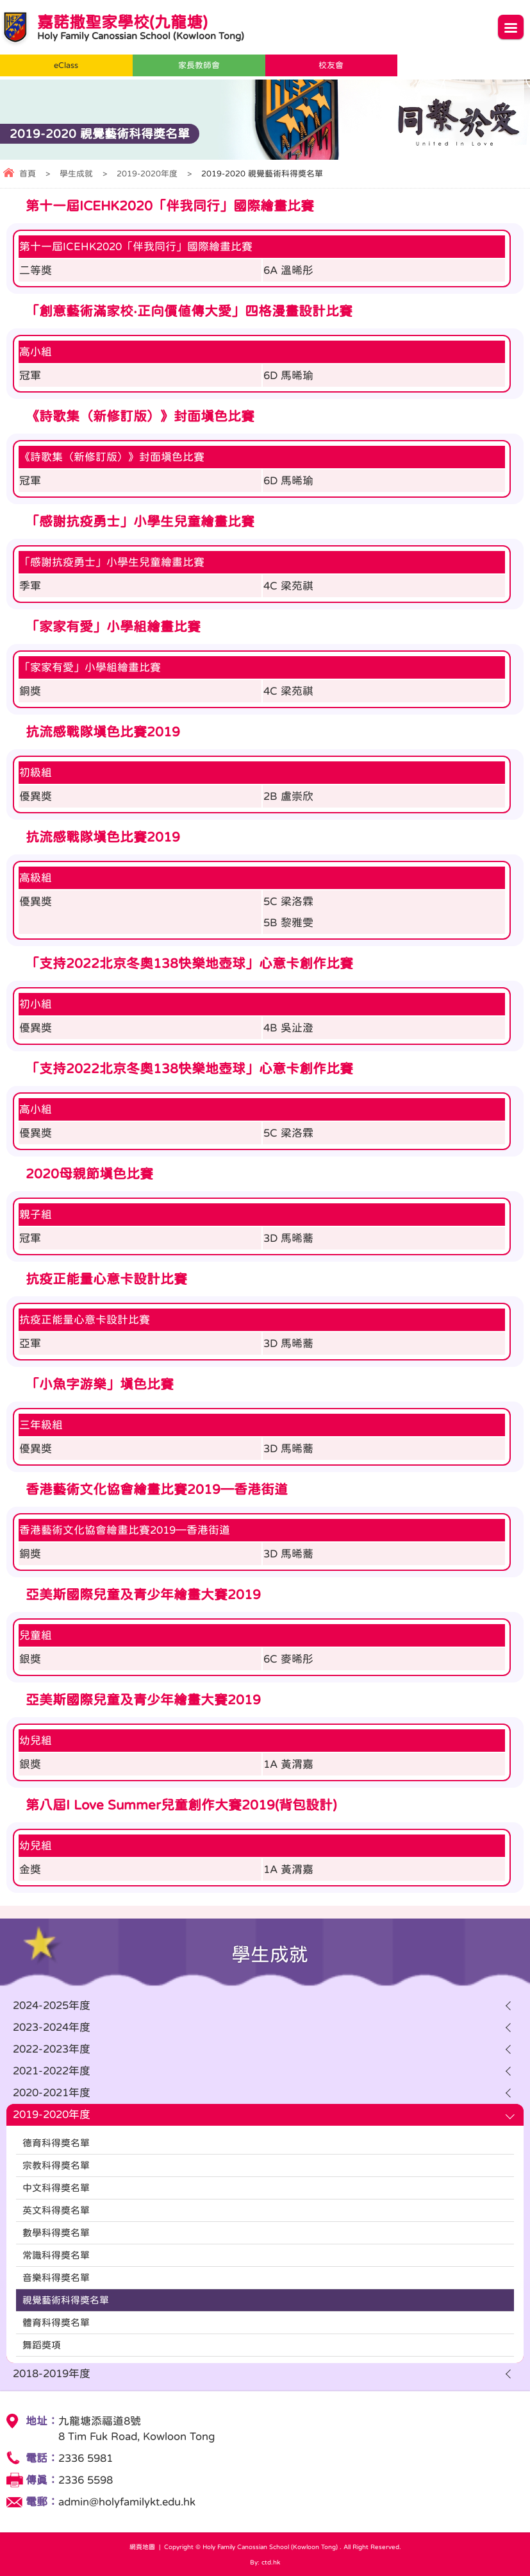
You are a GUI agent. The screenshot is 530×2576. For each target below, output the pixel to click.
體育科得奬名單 (56, 2322)
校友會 (331, 65)
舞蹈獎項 (41, 2345)
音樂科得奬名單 (56, 2277)
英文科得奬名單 (56, 2210)
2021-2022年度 (51, 2070)
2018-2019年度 (51, 2373)
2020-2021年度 (51, 2092)
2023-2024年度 (51, 2027)
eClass (66, 65)
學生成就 (76, 173)
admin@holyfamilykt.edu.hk (126, 2501)
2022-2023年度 (51, 2049)
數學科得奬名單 (56, 2232)
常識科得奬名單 (56, 2255)
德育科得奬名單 (56, 2143)
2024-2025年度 (51, 2005)
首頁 (27, 173)
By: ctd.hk (265, 2562)
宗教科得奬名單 (56, 2165)
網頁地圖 (142, 2546)
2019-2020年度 (147, 173)
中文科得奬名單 (56, 2187)
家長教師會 (199, 65)
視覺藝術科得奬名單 (65, 2300)
